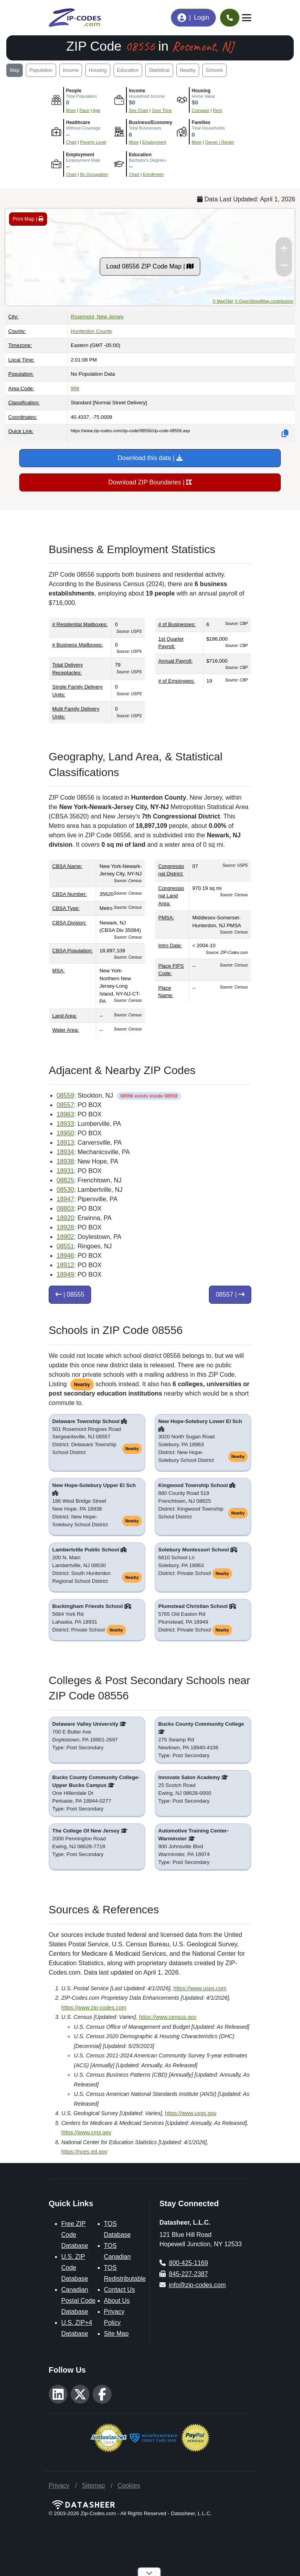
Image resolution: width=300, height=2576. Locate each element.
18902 (65, 1236)
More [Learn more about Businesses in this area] (134, 142)
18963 (65, 1114)
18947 (65, 1199)
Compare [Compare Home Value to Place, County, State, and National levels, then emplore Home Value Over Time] (200, 110)
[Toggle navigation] (246, 18)
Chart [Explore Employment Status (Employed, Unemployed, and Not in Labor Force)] (71, 174)
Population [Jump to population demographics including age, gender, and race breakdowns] (41, 70)
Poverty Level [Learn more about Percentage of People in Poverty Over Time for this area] (93, 142)
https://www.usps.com (200, 1988)
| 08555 (69, 1294)
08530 (65, 1189)
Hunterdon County (91, 331)
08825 (65, 1180)
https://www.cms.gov (86, 2132)
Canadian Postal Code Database (78, 2300)
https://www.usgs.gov (191, 2113)
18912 (65, 1265)
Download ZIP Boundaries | (150, 482)
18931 (65, 1170)
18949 (65, 1274)
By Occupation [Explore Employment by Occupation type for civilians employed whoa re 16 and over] (94, 174)
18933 (65, 1123)
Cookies (128, 2485)
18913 (65, 1142)
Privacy (59, 2485)
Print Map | (28, 219)
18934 (65, 1152)
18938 (65, 1161)
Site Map (116, 2333)
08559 (65, 1095)
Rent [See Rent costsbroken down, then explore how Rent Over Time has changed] (217, 110)
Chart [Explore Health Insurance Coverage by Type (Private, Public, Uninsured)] (71, 142)
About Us (117, 2300)
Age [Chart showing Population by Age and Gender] (97, 110)
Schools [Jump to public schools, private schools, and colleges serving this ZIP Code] (214, 70)
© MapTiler (223, 301)
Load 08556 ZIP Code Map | (150, 266)
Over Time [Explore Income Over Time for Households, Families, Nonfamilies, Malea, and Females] (162, 110)
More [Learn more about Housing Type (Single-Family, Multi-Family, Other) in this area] (196, 142)
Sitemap (93, 2485)
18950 (65, 1133)
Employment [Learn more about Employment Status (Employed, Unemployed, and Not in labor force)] (154, 142)
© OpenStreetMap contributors (264, 301)
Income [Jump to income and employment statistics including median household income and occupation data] (71, 70)
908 (75, 388)
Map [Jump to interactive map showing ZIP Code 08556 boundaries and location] (14, 70)
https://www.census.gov (167, 2017)
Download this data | (149, 458)
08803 (65, 1208)
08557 (65, 1105)
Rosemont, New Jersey (97, 317)
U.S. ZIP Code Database (74, 2267)
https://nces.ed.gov (84, 2151)
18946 (65, 1255)
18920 (65, 1218)
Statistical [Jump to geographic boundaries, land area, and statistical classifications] (159, 70)
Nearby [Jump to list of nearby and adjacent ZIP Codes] (188, 70)
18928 (65, 1227)
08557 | (230, 1294)
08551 (65, 1246)
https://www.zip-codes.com (93, 2007)
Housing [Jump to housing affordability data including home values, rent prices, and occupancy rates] (97, 70)
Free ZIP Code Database (74, 2234)
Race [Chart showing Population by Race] (84, 110)
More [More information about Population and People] (71, 110)
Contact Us (119, 2289)
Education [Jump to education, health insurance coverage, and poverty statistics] (128, 70)
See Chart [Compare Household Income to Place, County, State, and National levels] (138, 110)
